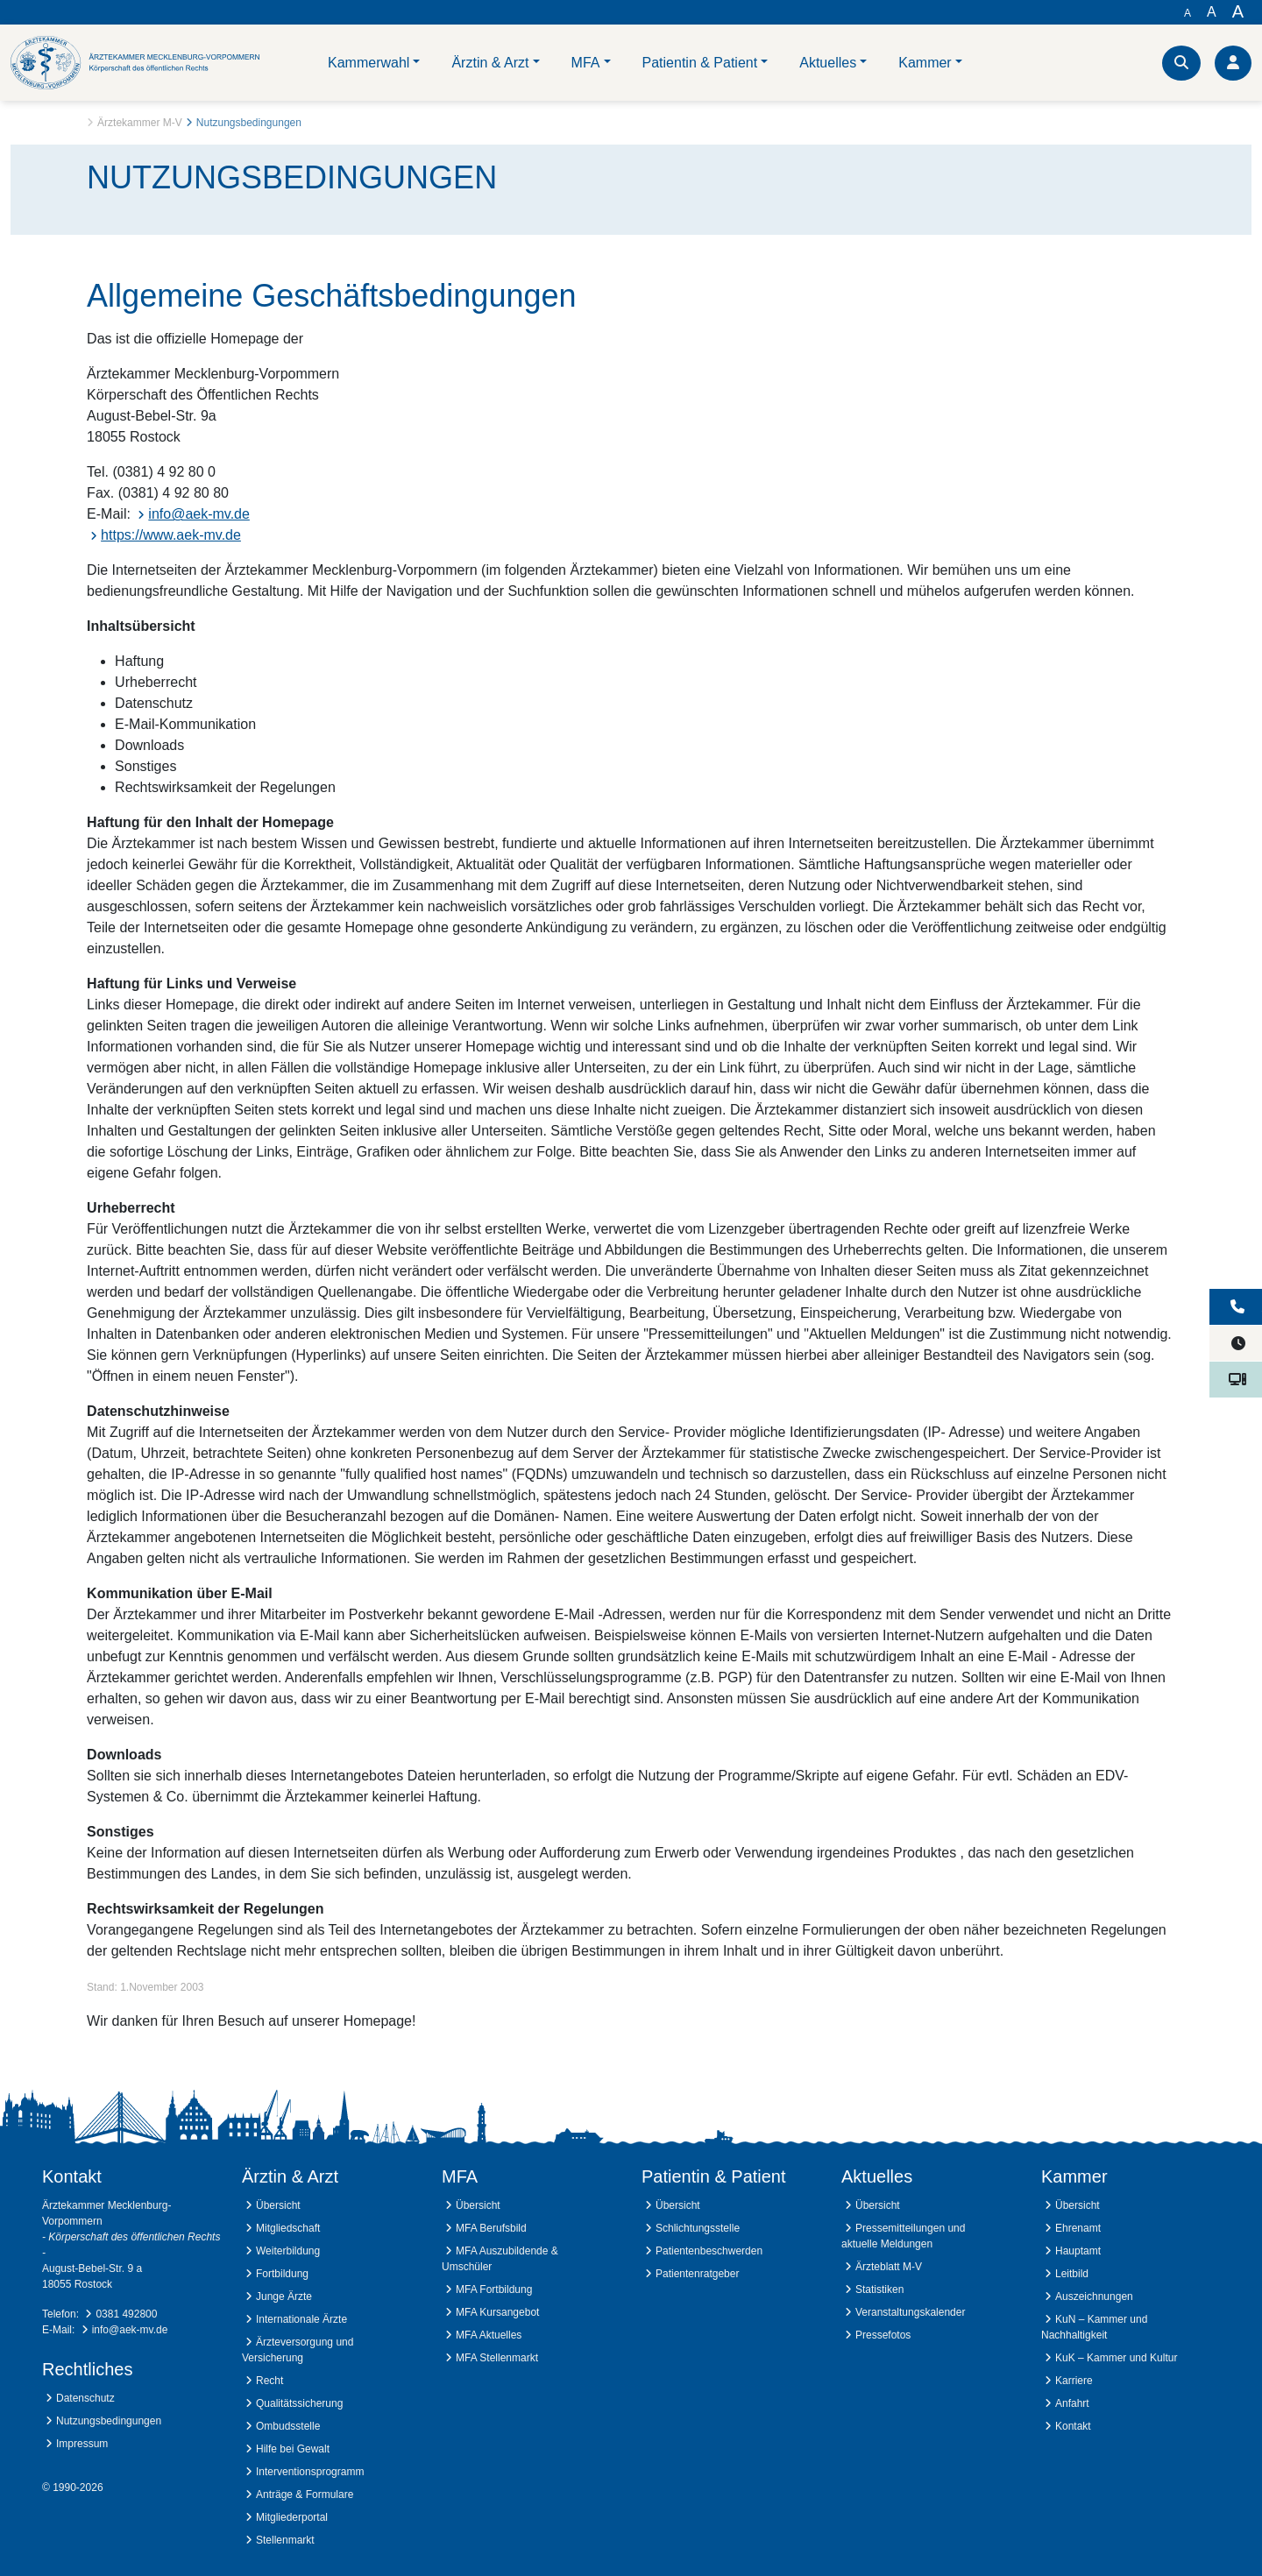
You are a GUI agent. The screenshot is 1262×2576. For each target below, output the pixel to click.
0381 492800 (126, 2314)
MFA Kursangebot (497, 2312)
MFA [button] (585, 62)
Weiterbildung (288, 2251)
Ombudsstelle (288, 2426)
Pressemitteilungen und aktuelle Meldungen (903, 2236)
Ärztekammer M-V (139, 123)
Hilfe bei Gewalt (293, 2449)
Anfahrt (1072, 2403)
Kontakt (1073, 2426)
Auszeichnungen (1094, 2296)
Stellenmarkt (285, 2540)
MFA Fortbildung (494, 2289)
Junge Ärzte (284, 2296)
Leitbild (1071, 2274)
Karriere (1074, 2380)
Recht (269, 2380)
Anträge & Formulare (304, 2494)
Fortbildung (282, 2274)
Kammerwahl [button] (368, 62)
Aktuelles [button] (827, 62)
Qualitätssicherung (299, 2403)
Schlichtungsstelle (698, 2228)
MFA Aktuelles (488, 2335)
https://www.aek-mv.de (171, 534)
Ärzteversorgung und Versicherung (297, 2350)
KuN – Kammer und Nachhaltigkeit (1094, 2327)
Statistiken (879, 2289)
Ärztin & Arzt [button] (489, 62)
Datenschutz (85, 2398)
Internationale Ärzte (301, 2319)
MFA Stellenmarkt (497, 2358)
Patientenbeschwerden (709, 2251)
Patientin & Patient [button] (700, 62)
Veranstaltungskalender (910, 2312)
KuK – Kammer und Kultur (1116, 2358)
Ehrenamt (1078, 2228)
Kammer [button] (924, 62)
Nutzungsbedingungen (108, 2421)
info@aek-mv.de (199, 513)
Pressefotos (883, 2335)
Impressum (82, 2444)
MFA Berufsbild (491, 2228)
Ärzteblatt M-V (888, 2267)
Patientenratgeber (697, 2274)
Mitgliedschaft (288, 2228)
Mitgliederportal (292, 2517)
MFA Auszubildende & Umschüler (500, 2259)
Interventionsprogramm (310, 2472)
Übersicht (278, 2205)
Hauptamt (1078, 2251)
